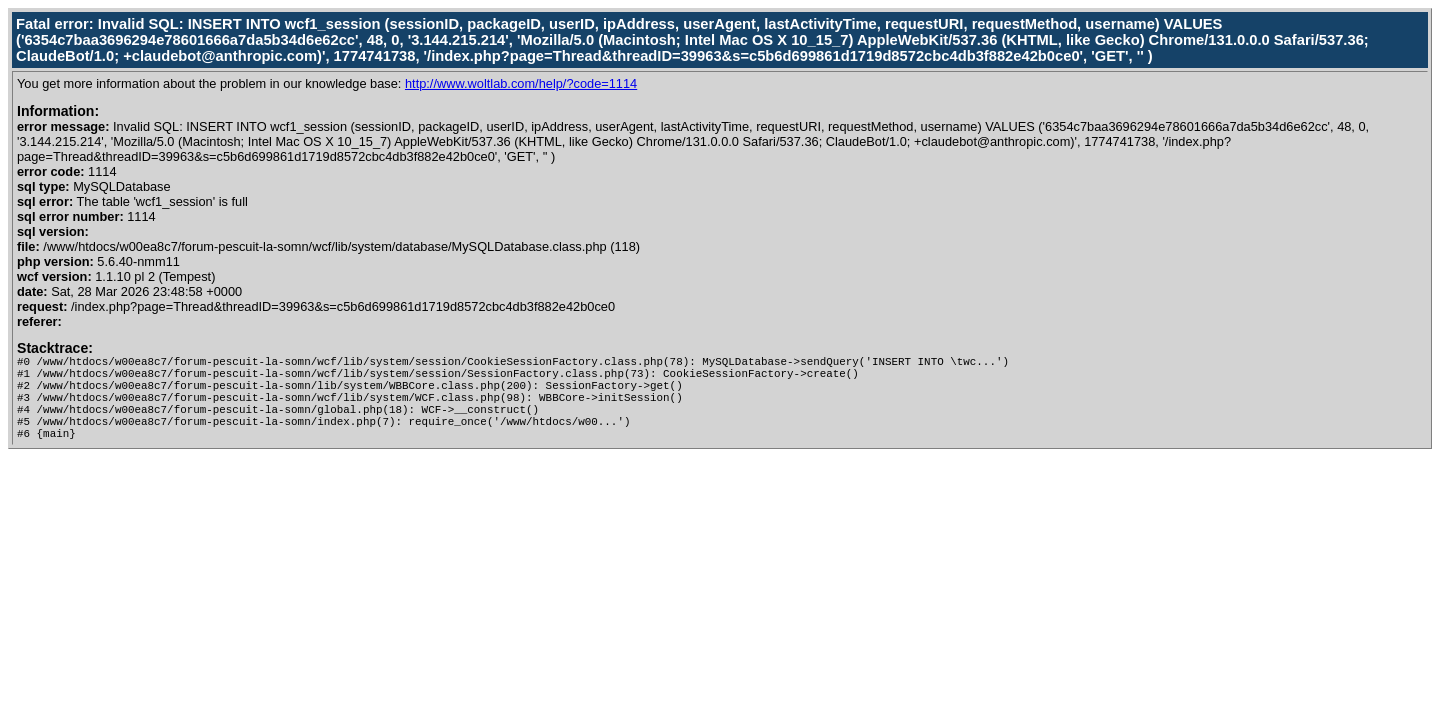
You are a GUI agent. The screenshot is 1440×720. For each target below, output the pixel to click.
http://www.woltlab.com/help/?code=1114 (521, 83)
